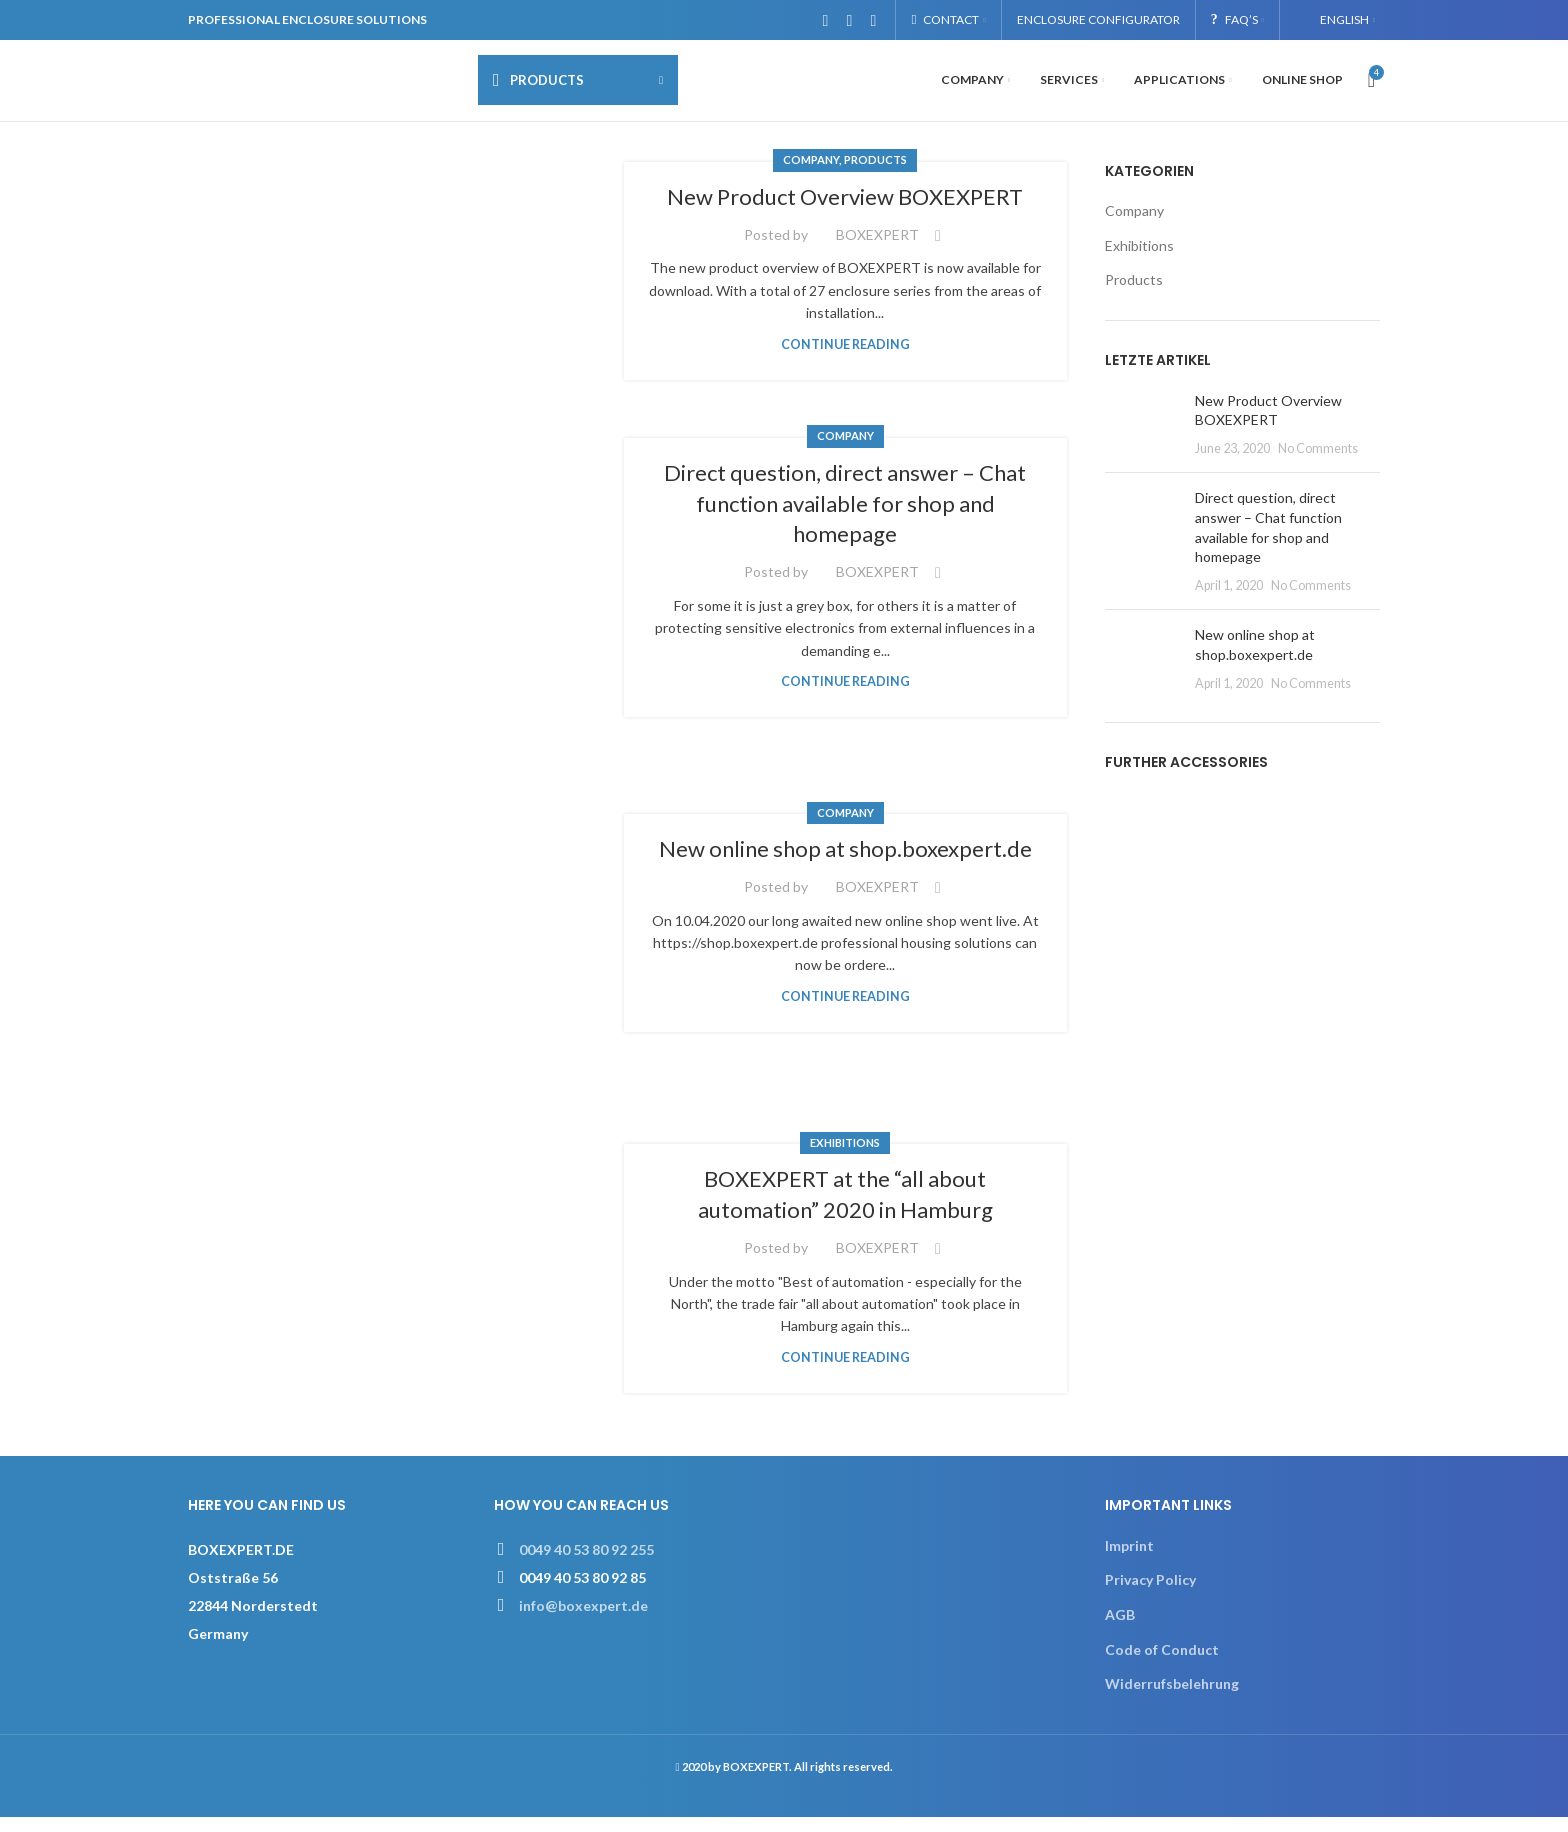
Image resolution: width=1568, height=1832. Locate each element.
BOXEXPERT (877, 248)
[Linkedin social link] (873, 20)
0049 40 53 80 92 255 (586, 1563)
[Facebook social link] (825, 20)
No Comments (1318, 462)
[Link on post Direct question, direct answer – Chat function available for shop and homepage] (417, 592)
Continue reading (845, 358)
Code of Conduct (1162, 1663)
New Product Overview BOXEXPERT (845, 210)
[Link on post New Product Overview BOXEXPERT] (417, 284)
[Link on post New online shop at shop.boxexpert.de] (417, 938)
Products (875, 174)
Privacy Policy (1150, 1594)
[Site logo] (323, 85)
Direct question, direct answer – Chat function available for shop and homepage (845, 517)
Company (811, 174)
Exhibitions (845, 1156)
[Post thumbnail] (1142, 438)
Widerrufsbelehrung (1172, 1698)
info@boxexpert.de (583, 1619)
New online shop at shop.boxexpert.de (845, 862)
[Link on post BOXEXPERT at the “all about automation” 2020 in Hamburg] (417, 1283)
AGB (1120, 1628)
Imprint (1129, 1559)
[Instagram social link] (849, 20)
